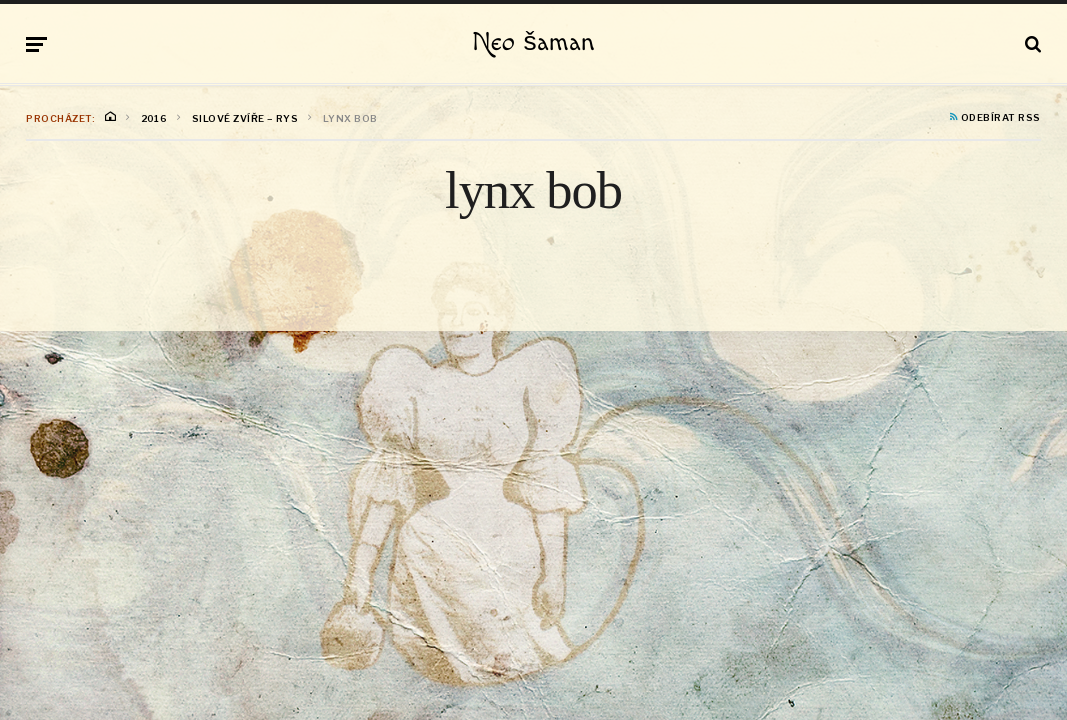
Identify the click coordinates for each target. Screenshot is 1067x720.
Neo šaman (533, 43)
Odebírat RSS (995, 118)
